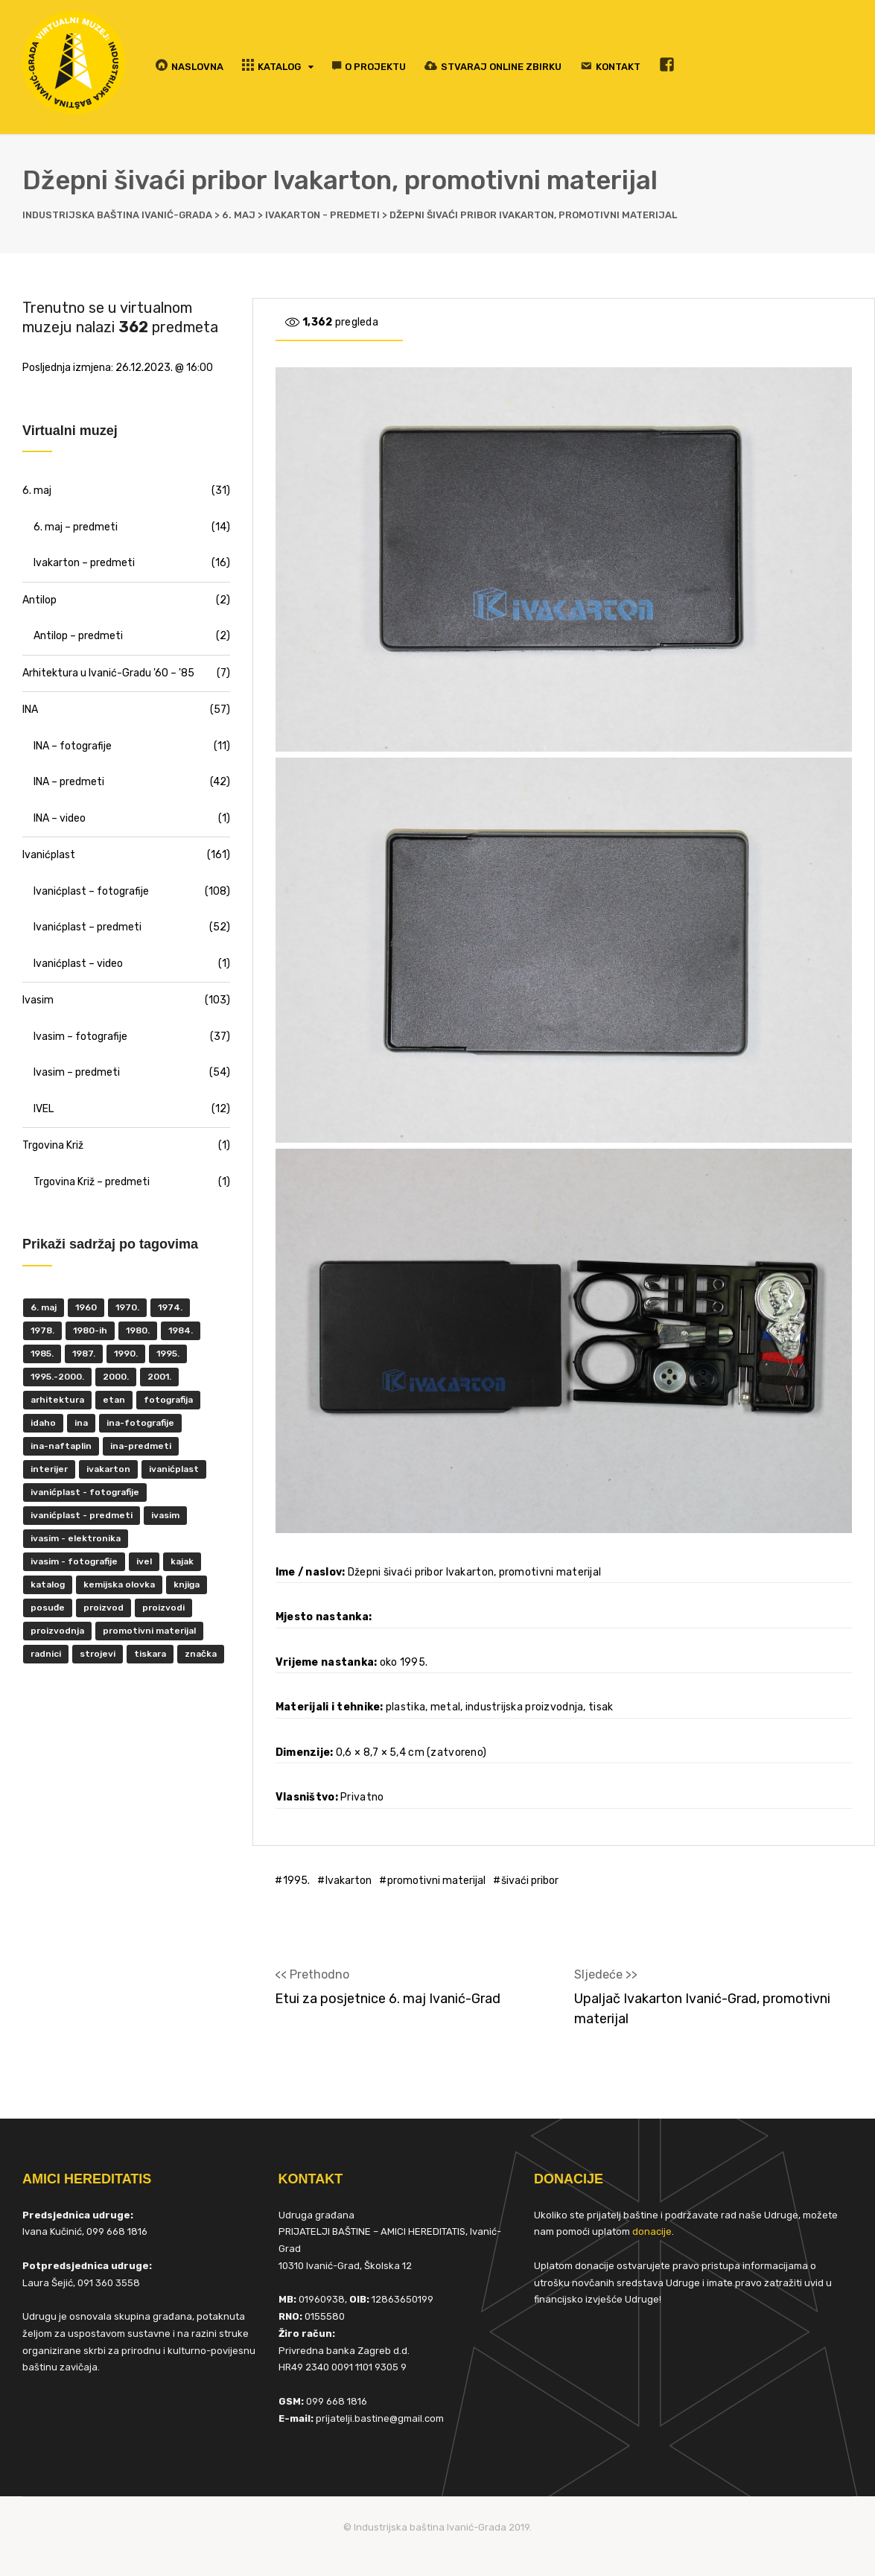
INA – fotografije (73, 746)
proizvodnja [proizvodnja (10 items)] (57, 1630)
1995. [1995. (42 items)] (167, 1353)
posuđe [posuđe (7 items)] (48, 1607)
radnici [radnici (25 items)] (46, 1654)
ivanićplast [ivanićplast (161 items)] (174, 1469)
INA (30, 709)
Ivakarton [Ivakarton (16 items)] (108, 1469)
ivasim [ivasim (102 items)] (165, 1515)
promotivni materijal (436, 1880)
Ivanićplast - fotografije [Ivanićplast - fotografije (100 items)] (85, 1492)
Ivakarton (348, 1880)
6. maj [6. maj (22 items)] (44, 1307)
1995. (296, 1880)
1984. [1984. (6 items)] (180, 1330)
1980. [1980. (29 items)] (138, 1330)
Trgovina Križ (52, 1145)
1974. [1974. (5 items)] (170, 1307)
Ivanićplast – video (78, 963)
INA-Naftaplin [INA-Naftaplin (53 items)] (61, 1446)
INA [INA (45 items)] (81, 1423)
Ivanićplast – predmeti (87, 927)
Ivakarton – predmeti (84, 562)
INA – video (60, 818)
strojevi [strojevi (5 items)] (97, 1654)
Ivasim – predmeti (77, 1072)
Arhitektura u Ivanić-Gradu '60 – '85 (108, 673)
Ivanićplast (48, 854)
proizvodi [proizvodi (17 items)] (163, 1607)
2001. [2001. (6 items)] (159, 1376)
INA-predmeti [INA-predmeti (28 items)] (140, 1446)
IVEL (44, 1109)
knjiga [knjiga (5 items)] (187, 1584)
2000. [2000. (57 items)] (116, 1376)
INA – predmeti (69, 781)
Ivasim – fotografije (80, 1036)
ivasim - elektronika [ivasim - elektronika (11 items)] (76, 1538)
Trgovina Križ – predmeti (92, 1182)
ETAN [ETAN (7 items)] (114, 1400)
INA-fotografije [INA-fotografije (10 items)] (140, 1423)
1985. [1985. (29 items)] (42, 1353)
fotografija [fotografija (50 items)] (168, 1400)
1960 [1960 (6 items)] (86, 1307)
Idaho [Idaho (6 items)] (43, 1423)
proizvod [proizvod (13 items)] (103, 1607)
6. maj (36, 490)
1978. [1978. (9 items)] (42, 1330)
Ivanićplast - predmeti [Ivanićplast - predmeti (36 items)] (82, 1515)
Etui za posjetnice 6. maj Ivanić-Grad (387, 1998)
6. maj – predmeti (76, 527)
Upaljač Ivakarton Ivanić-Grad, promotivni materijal (702, 2008)
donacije (652, 2231)
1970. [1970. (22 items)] (127, 1307)
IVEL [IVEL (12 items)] (144, 1561)
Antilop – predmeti (78, 635)
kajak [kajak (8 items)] (182, 1561)
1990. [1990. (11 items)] (126, 1353)
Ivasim (38, 1000)
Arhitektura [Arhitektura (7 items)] (57, 1400)
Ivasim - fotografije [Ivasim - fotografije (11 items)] (74, 1561)
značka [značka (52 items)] (201, 1654)
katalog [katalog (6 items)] (48, 1584)
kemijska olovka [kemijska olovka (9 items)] (119, 1584)
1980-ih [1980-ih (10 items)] (90, 1330)
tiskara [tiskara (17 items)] (150, 1654)
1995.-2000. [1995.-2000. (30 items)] (57, 1376)
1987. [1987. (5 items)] (83, 1353)
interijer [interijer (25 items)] (49, 1469)
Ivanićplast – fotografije (91, 891)
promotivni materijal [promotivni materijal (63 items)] (149, 1630)
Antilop (39, 600)
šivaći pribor (530, 1880)
